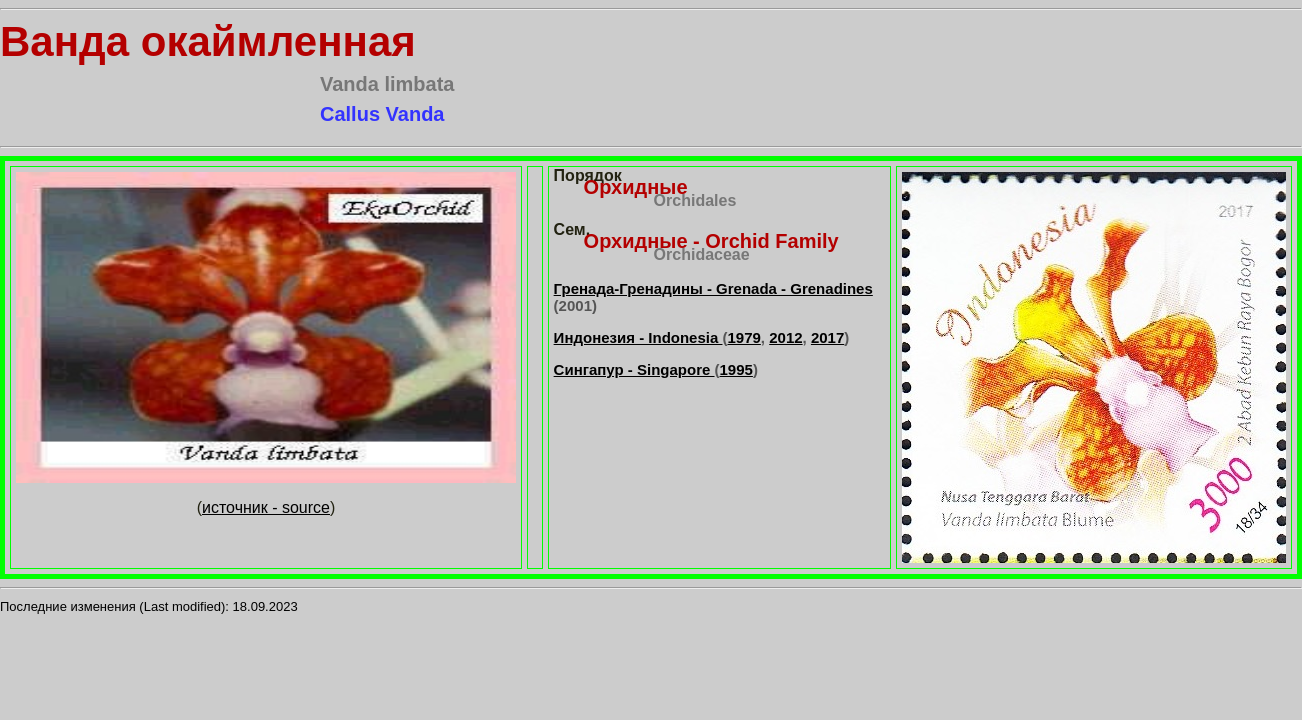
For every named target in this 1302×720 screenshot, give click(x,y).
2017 (827, 337)
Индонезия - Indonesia (638, 337)
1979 (743, 337)
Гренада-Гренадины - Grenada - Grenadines (713, 288)
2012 (785, 337)
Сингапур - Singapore (634, 369)
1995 (736, 369)
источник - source (266, 507)
